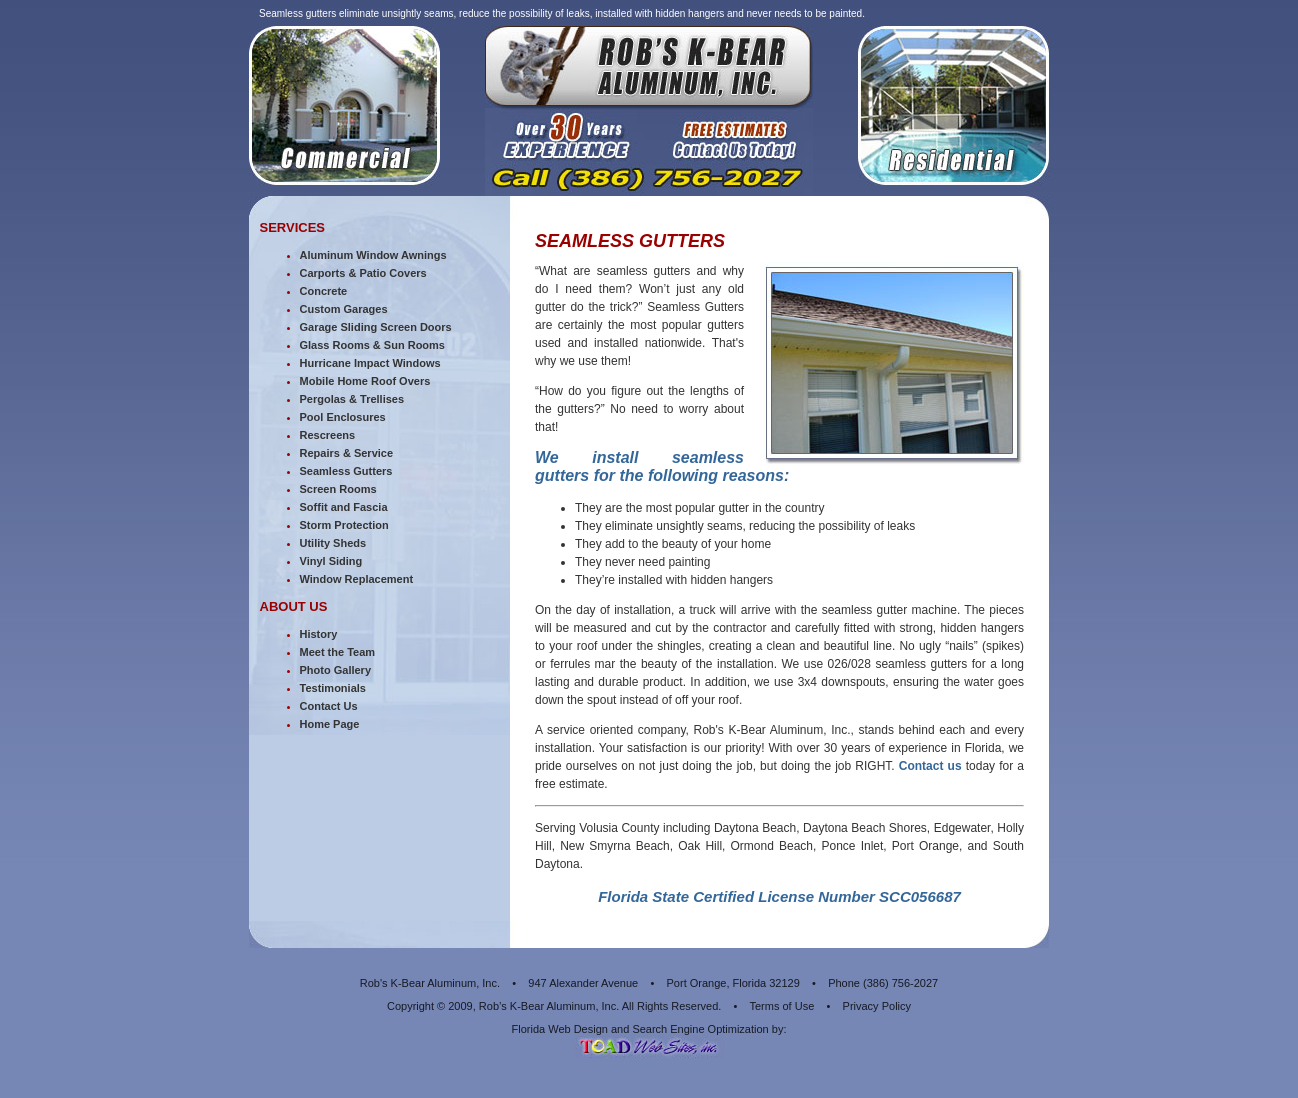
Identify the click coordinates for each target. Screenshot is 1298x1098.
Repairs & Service (347, 453)
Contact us (930, 766)
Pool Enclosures (343, 417)
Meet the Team (338, 652)
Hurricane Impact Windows (370, 363)
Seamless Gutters (346, 471)
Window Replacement (357, 579)
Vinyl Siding (331, 561)
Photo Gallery (336, 670)
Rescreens (328, 435)
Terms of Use (781, 1006)
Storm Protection (344, 525)
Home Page (330, 724)
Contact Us (329, 706)
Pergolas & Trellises (352, 399)
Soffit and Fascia (344, 507)
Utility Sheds (333, 543)
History (319, 634)
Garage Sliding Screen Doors (376, 327)
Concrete (324, 291)
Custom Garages (344, 309)
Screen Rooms (338, 489)
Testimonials (333, 688)
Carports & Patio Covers (363, 273)
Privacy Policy (877, 1006)
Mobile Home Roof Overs (365, 381)
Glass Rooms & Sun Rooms (372, 345)
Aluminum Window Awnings (373, 255)
